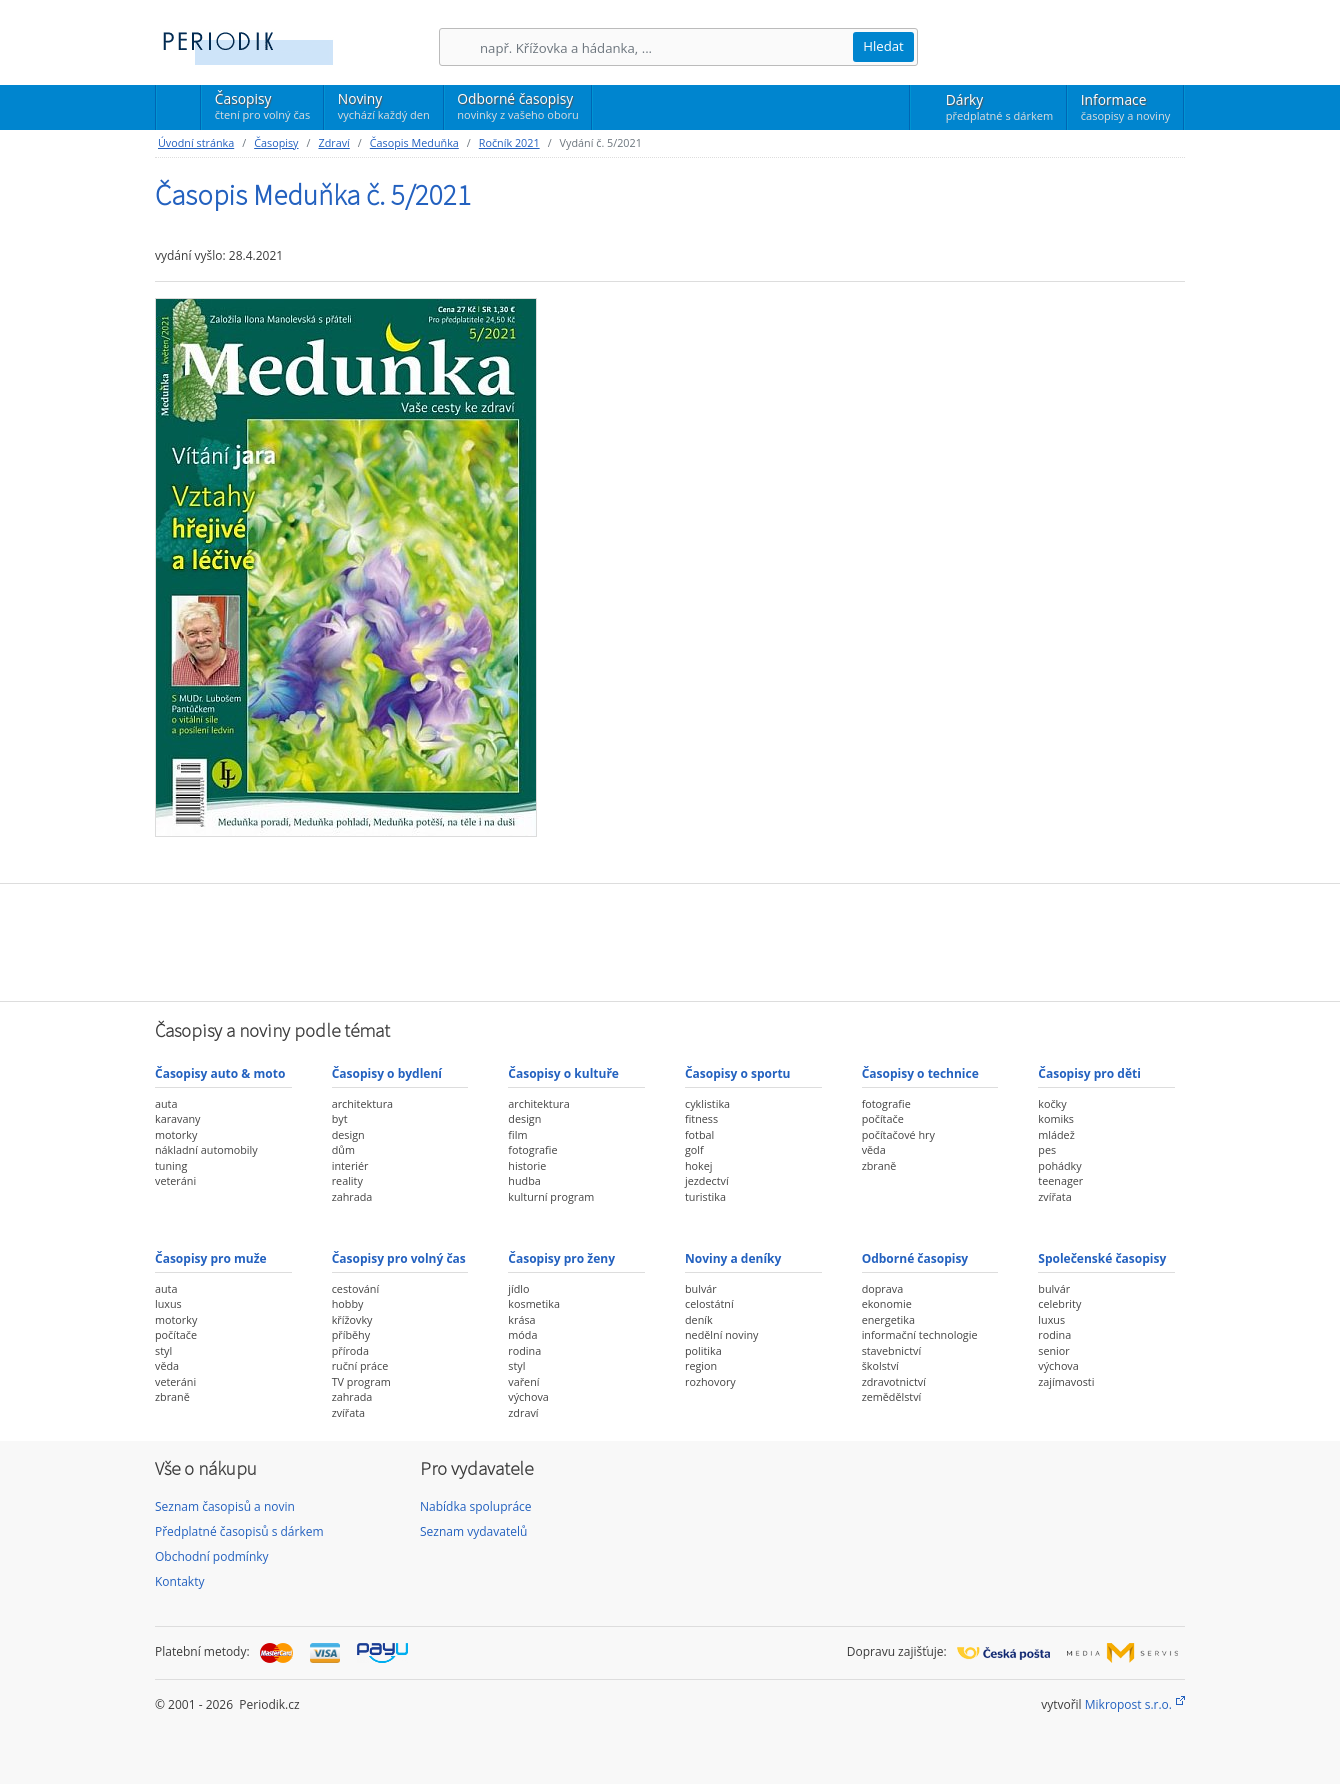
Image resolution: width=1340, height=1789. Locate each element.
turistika (705, 1196)
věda (874, 1149)
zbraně (879, 1165)
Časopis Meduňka (414, 142)
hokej (699, 1165)
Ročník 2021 (509, 142)
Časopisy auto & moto (220, 1073)
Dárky (999, 107)
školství (880, 1365)
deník (699, 1319)
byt (340, 1118)
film (517, 1134)
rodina (524, 1350)
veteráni (175, 1180)
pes (1047, 1149)
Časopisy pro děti (1089, 1073)
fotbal (699, 1134)
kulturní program (551, 1196)
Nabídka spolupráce (476, 1506)
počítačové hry (898, 1134)
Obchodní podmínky (212, 1556)
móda (522, 1334)
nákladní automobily (206, 1149)
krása (521, 1319)
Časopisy (262, 109)
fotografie (532, 1149)
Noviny (384, 106)
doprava (883, 1288)
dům (343, 1149)
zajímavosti (1066, 1381)
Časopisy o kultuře (563, 1073)
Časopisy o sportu (738, 1073)
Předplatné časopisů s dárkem (239, 1531)
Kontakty (179, 1581)
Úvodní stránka (196, 142)
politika (703, 1350)
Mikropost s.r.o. (1128, 1704)
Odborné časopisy (517, 106)
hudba (524, 1180)
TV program (361, 1381)
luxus (168, 1303)
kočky (1052, 1103)
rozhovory (710, 1381)
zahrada (352, 1196)
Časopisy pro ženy (561, 1258)
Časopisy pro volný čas (399, 1258)
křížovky (352, 1319)
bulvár (701, 1288)
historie (527, 1165)
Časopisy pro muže (211, 1258)
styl (163, 1350)
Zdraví (333, 142)
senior (1053, 1350)
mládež (1056, 1134)
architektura (362, 1103)
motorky (176, 1134)
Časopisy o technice (920, 1073)
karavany (178, 1118)
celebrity (1059, 1303)
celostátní (709, 1303)
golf (694, 1149)
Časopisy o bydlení (387, 1073)
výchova (528, 1396)
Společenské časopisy (1102, 1258)
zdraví (523, 1412)
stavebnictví (892, 1350)
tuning (171, 1165)
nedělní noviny (722, 1334)
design (348, 1134)
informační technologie (920, 1334)
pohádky (1059, 1165)
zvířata (1054, 1196)
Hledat (883, 46)
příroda (350, 1350)
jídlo (518, 1288)
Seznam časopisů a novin (225, 1506)
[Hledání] (666, 47)
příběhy (351, 1334)
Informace (1125, 107)
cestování (355, 1288)
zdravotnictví (894, 1381)
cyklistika (707, 1103)
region (701, 1365)
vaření (523, 1381)
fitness (701, 1118)
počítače (883, 1118)
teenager (1060, 1180)
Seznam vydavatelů (473, 1531)
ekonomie (887, 1303)
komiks (1056, 1118)
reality (347, 1180)
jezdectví (707, 1180)
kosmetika (534, 1303)
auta (166, 1103)
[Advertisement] (670, 940)
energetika (888, 1319)
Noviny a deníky (733, 1258)
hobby (348, 1303)
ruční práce (360, 1365)
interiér (350, 1165)
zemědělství (892, 1396)
